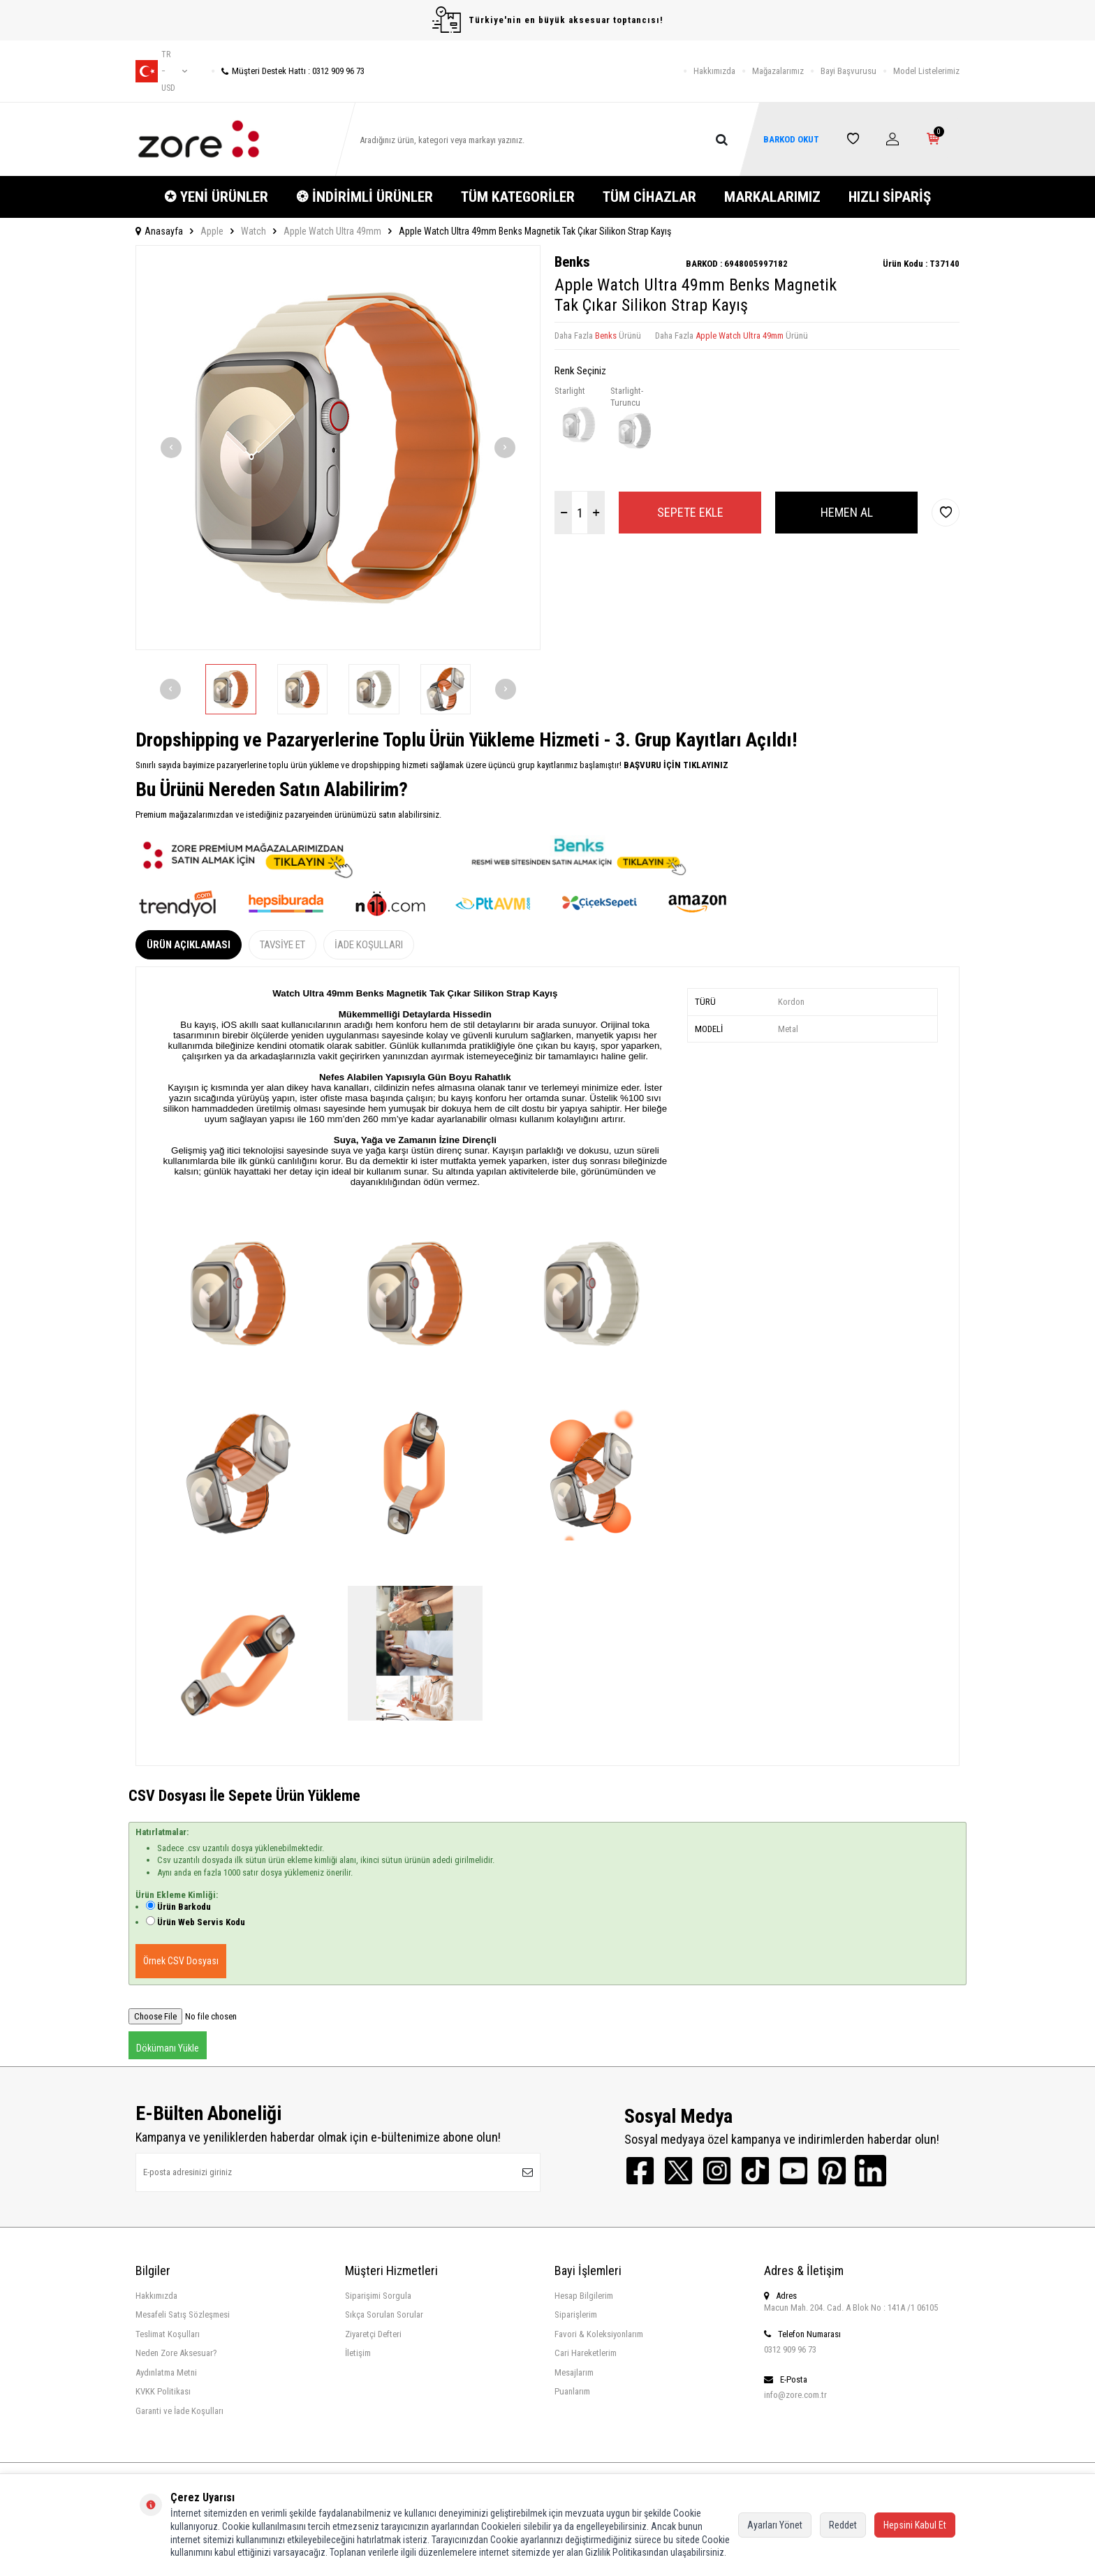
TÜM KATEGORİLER (518, 197)
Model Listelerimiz (926, 71)
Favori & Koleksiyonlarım (598, 2334)
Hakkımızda (714, 71)
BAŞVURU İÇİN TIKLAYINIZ (675, 765)
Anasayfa (159, 231)
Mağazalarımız (778, 71)
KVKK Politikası (163, 2391)
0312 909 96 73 (790, 2349)
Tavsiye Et (282, 945)
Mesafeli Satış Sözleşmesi (182, 2314)
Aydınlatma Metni (166, 2372)
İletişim (358, 2353)
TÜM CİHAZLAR (649, 197)
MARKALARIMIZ (772, 197)
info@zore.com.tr (795, 2395)
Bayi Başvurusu (848, 71)
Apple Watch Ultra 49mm (332, 231)
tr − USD (161, 71)
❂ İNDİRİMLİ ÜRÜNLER (364, 197)
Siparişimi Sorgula (378, 2295)
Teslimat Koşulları (167, 2334)
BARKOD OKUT (791, 139)
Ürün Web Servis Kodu (201, 1922)
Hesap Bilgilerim (583, 2295)
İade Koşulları (369, 945)
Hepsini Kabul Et (914, 2525)
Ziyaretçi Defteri (373, 2334)
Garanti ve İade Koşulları (179, 2411)
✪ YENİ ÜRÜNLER (216, 197)
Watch (253, 231)
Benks (572, 261)
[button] (171, 447)
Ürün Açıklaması (188, 945)
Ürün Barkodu (184, 1906)
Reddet (843, 2525)
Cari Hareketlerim (585, 2353)
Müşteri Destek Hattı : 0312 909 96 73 (288, 71)
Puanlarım (572, 2391)
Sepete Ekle (690, 512)
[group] (338, 447)
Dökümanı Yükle (167, 2048)
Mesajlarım (574, 2372)
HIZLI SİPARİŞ (889, 197)
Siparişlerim (575, 2314)
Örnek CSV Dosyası (181, 1960)
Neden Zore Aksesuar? (176, 2353)
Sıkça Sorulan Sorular (384, 2314)
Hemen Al (847, 512)
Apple (211, 231)
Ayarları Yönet (774, 2525)
